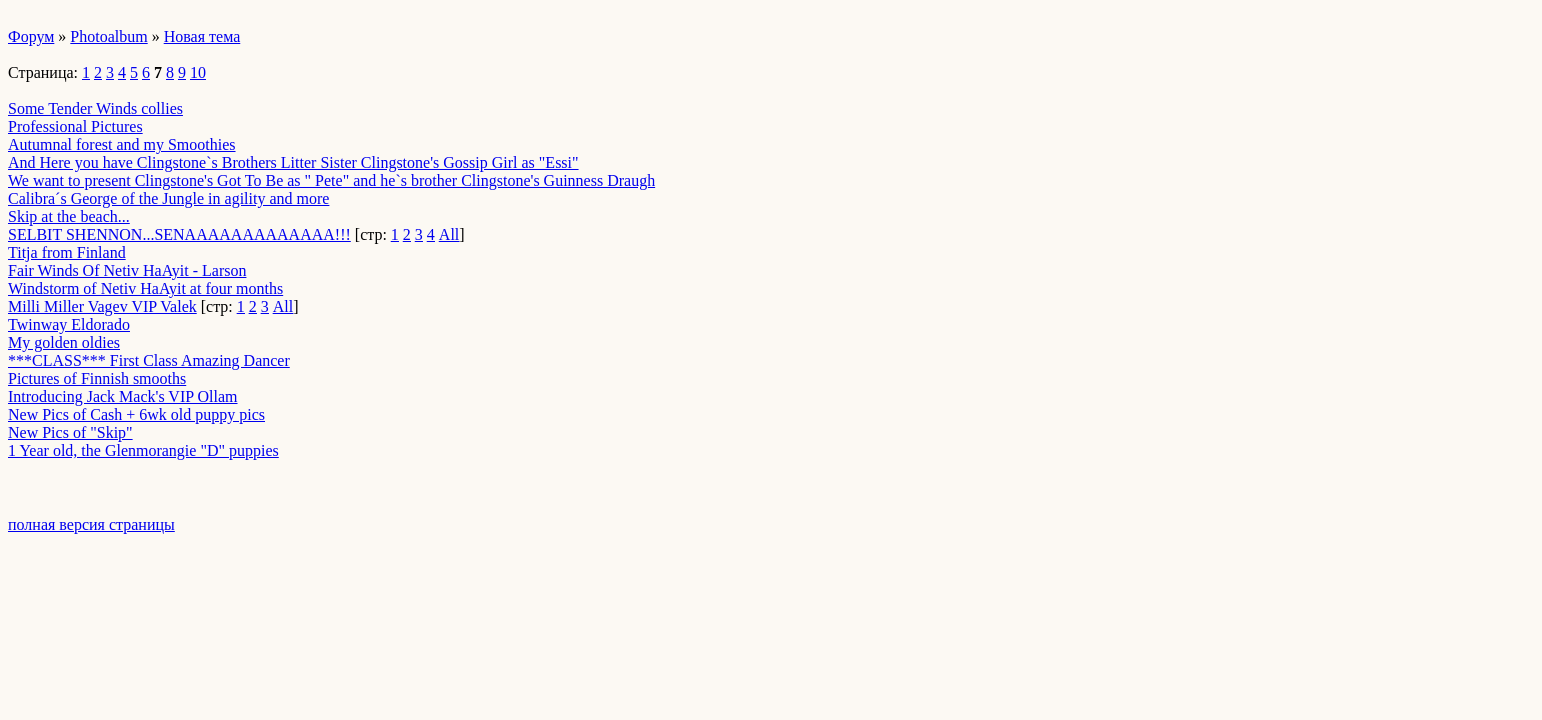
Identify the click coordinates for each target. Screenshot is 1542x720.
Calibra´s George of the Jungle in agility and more (168, 198)
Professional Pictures (75, 126)
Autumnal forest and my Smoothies (122, 144)
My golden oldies (64, 342)
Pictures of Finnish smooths (97, 378)
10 (198, 72)
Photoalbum (108, 36)
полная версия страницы (91, 524)
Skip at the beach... (69, 216)
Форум (31, 36)
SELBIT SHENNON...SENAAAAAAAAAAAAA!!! (179, 234)
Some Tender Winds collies (95, 108)
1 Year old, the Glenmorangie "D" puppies (143, 450)
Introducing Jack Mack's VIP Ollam (123, 396)
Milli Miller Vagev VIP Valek (102, 306)
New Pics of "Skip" (70, 432)
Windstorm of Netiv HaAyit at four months (145, 288)
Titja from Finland (67, 252)
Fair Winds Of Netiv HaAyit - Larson (127, 270)
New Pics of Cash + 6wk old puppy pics (136, 414)
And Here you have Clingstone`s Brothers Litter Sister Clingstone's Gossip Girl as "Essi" (293, 162)
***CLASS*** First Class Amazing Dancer (149, 360)
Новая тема (202, 36)
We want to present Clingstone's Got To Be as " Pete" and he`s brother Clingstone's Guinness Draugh (331, 180)
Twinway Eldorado (69, 324)
